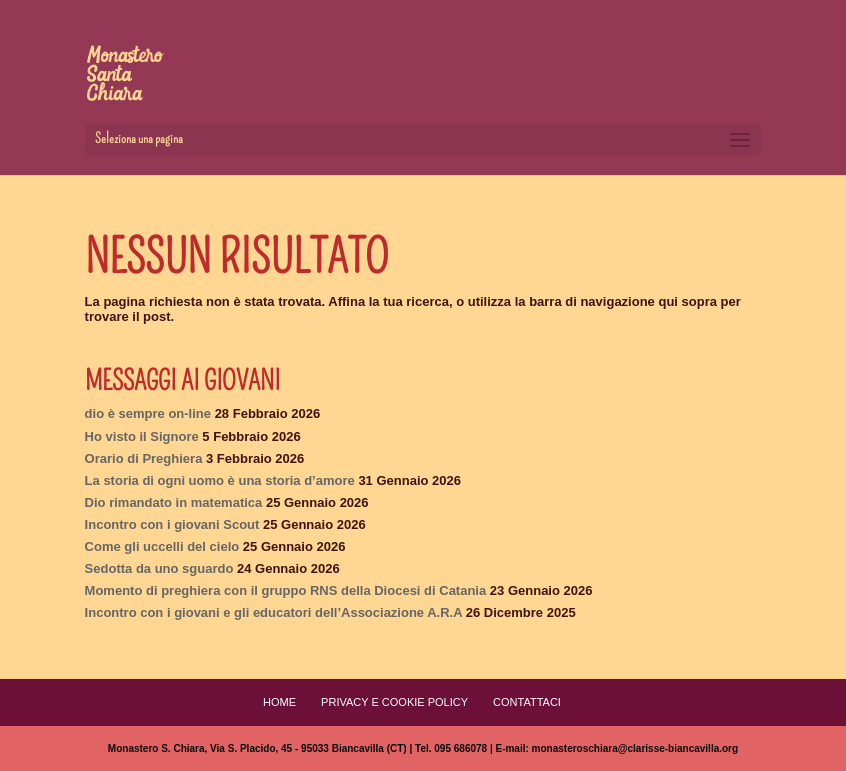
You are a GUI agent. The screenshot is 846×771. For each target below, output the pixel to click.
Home (279, 702)
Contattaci (527, 702)
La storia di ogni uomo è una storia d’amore (220, 480)
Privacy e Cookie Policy (394, 702)
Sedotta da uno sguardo (159, 568)
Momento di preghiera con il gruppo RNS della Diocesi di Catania (286, 590)
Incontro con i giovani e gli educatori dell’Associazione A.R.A (274, 612)
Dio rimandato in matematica (174, 502)
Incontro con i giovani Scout (172, 524)
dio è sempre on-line (148, 413)
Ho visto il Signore (142, 436)
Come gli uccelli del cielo (162, 546)
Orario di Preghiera (144, 458)
